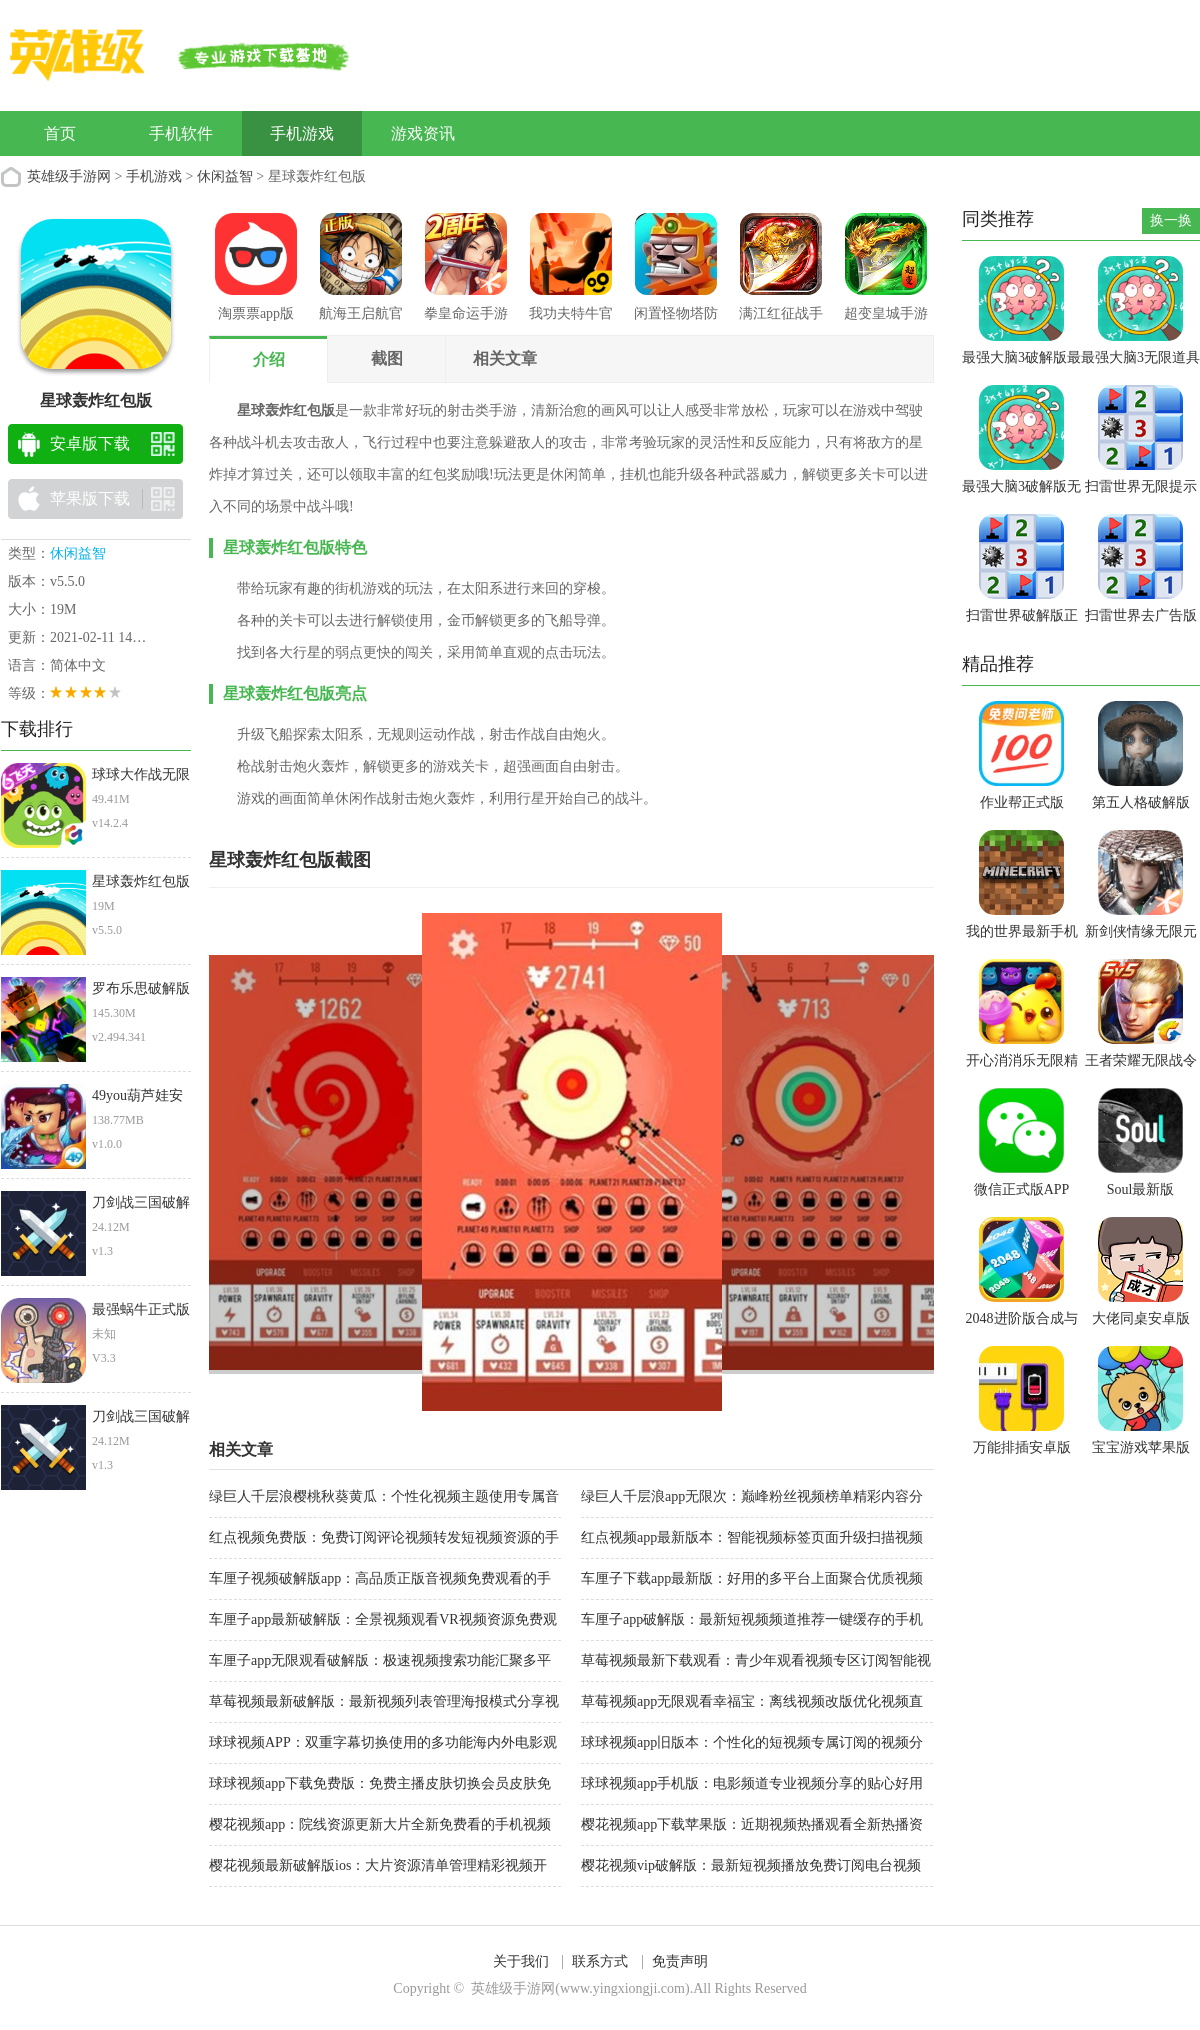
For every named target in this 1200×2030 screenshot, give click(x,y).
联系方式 (600, 1961)
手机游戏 (302, 133)
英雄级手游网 (69, 176)
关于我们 (521, 1961)
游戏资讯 (423, 133)
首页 (60, 133)
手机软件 (181, 133)
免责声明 (680, 1961)
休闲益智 (225, 176)
